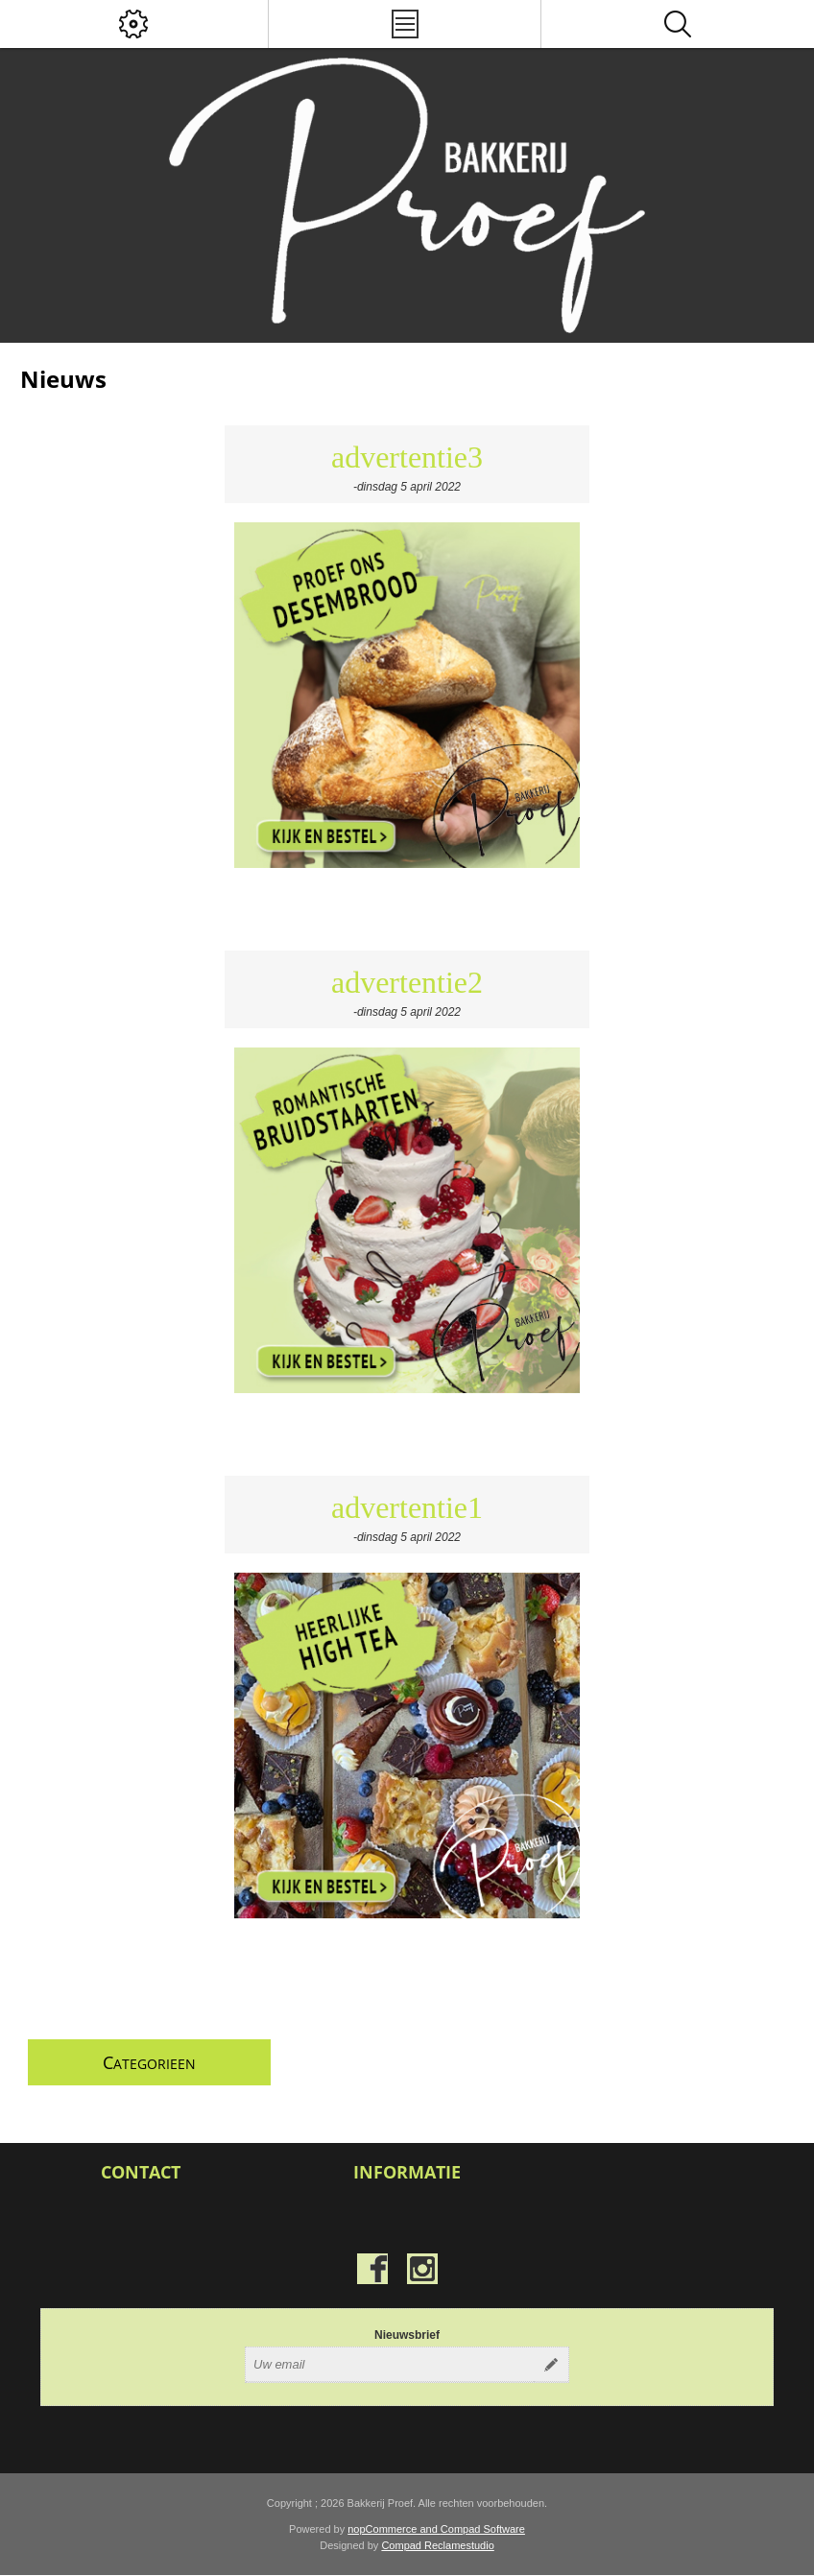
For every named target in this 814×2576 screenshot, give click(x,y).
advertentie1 (407, 1507)
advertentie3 (407, 457)
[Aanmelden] (390, 2364)
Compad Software (483, 2529)
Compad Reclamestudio (437, 2545)
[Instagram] (422, 2268)
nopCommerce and (394, 2529)
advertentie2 (407, 982)
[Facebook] (372, 2268)
